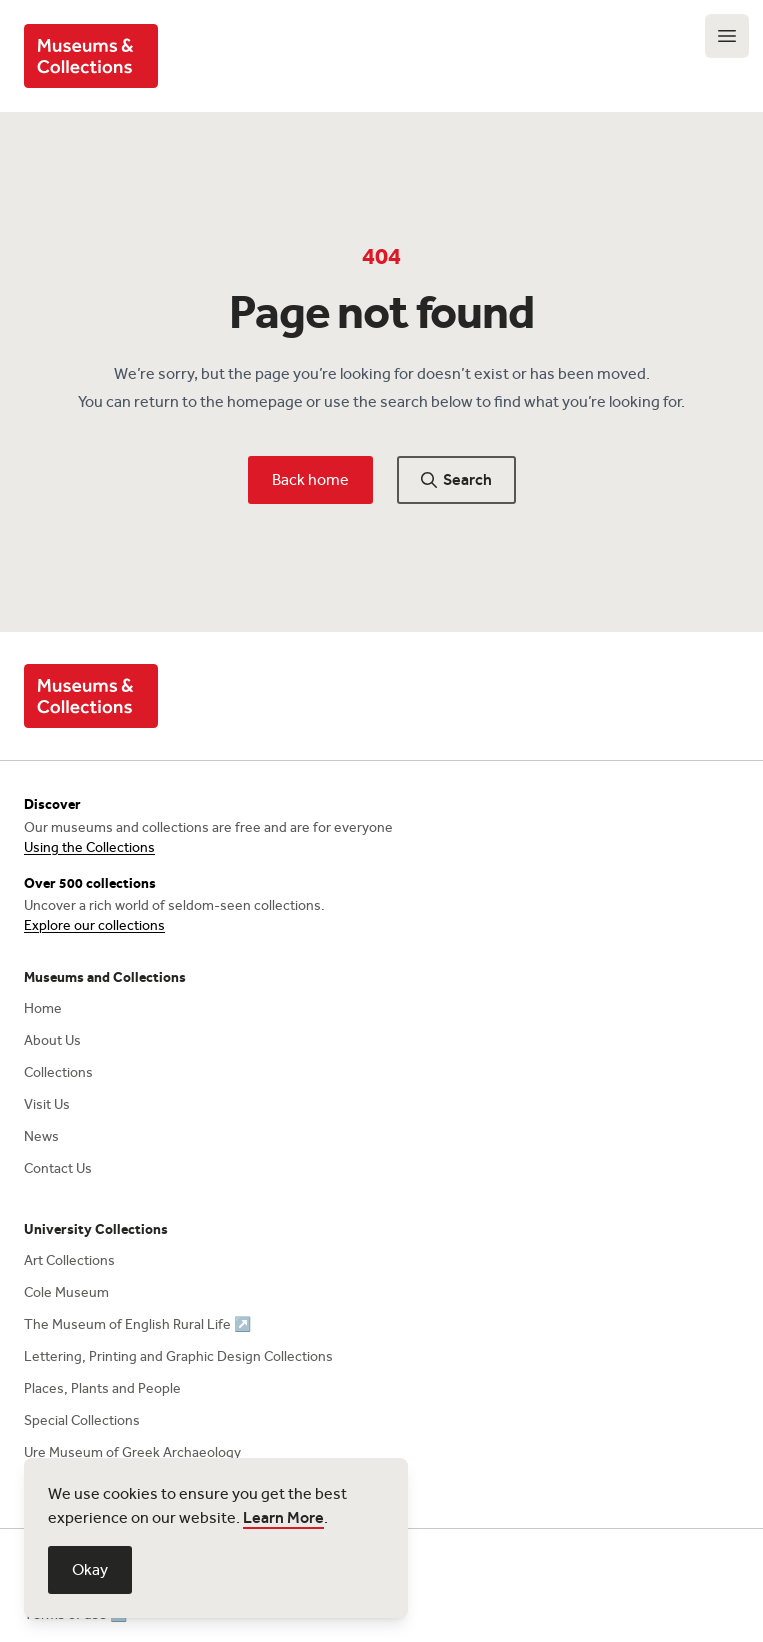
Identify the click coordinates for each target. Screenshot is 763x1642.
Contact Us (58, 1168)
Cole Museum (66, 1292)
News (41, 1136)
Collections (58, 1072)
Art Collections (69, 1260)
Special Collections (82, 1420)
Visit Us (47, 1104)
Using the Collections (89, 847)
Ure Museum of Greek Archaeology (132, 1452)
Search (456, 479)
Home (43, 1008)
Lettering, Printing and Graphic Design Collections (178, 1356)
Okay (90, 1569)
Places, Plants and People (102, 1388)
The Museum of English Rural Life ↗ (137, 1324)
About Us (52, 1040)
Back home (310, 479)
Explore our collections (94, 925)
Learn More (283, 1517)
